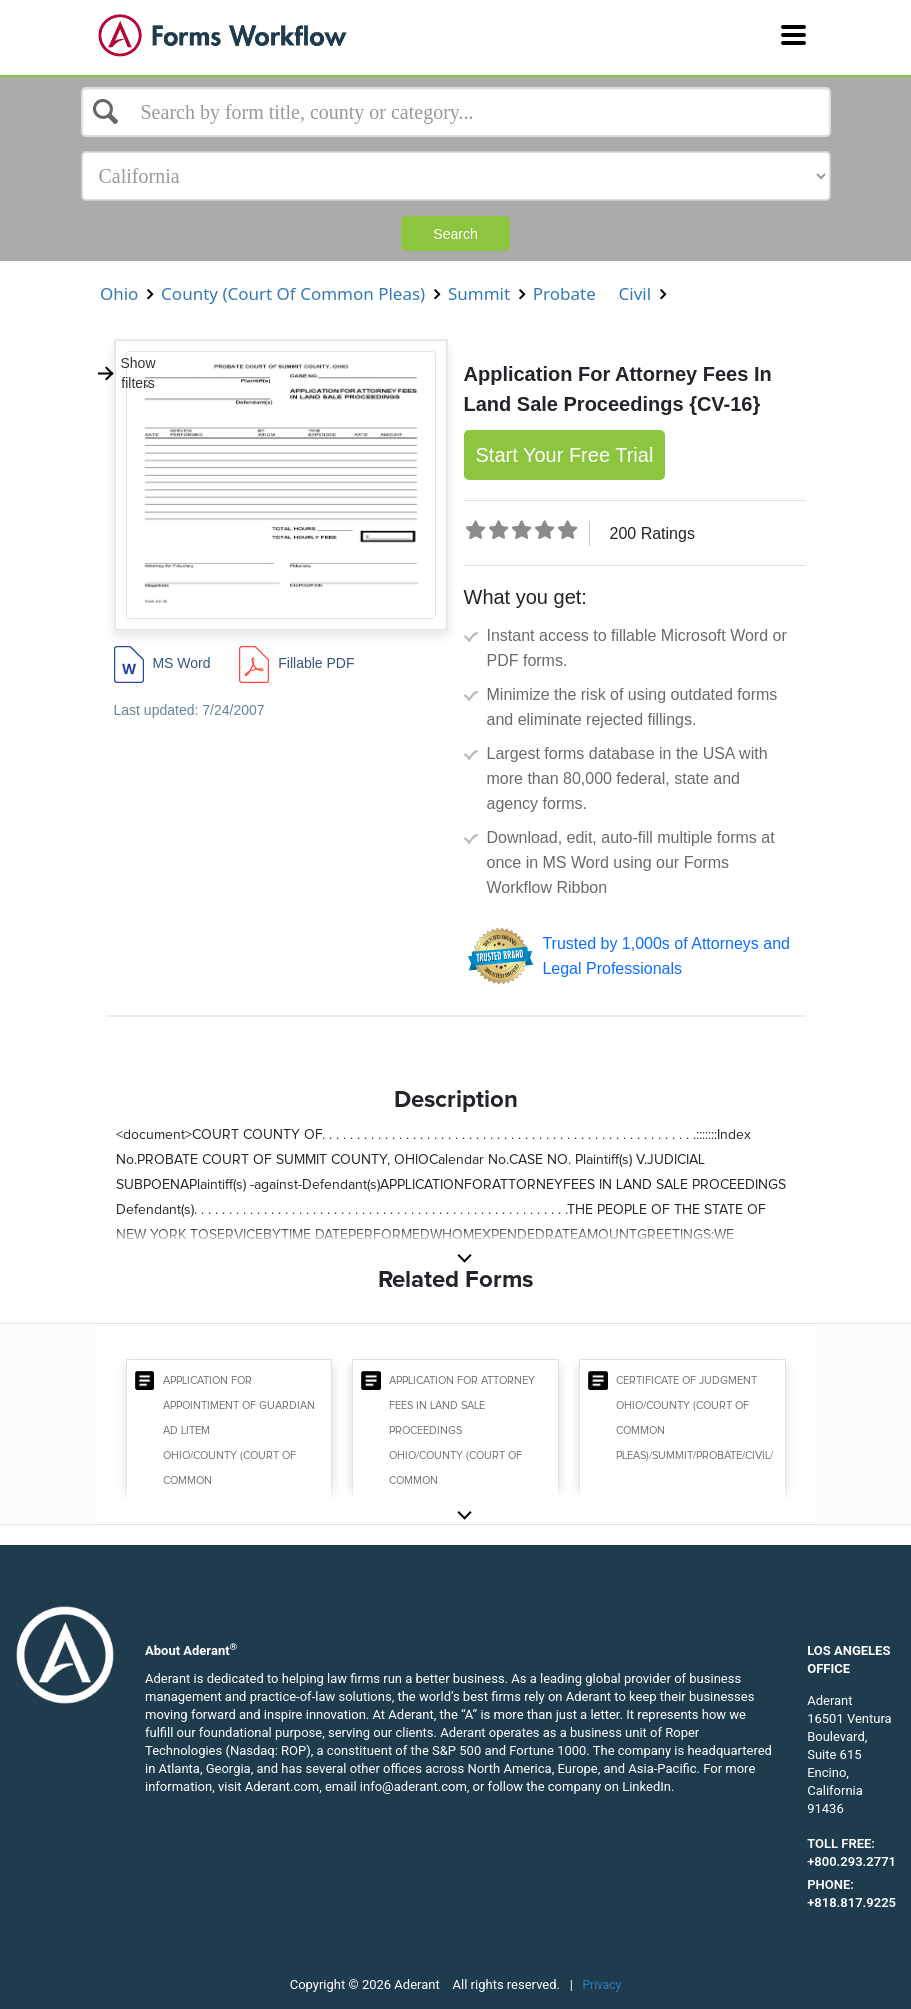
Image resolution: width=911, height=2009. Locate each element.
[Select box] (456, 112)
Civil (634, 293)
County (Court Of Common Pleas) (293, 293)
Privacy (602, 1985)
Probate (564, 293)
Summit (479, 293)
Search (455, 234)
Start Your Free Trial (565, 455)
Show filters (126, 373)
